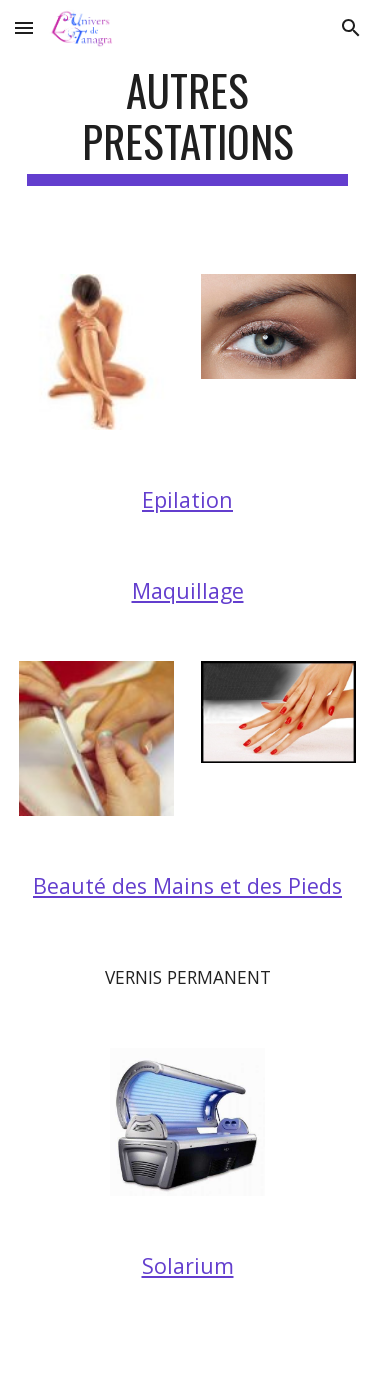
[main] (188, 125)
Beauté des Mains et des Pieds (187, 885)
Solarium (188, 1265)
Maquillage (188, 590)
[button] (24, 27)
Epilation (187, 499)
